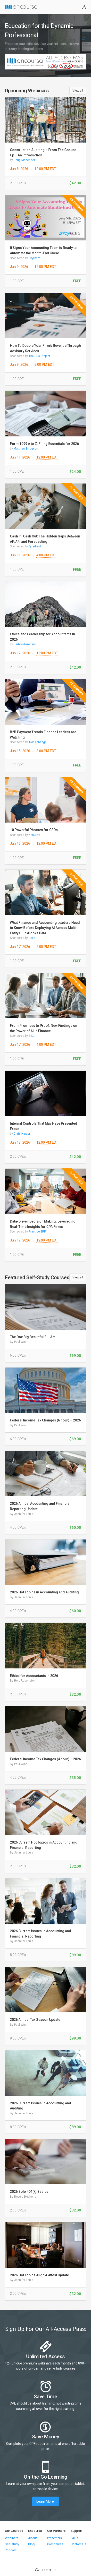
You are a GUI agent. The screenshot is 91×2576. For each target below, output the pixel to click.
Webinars (11, 2538)
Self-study (12, 2544)
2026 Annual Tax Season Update (35, 2020)
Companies (55, 2544)
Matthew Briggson (26, 448)
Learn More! (45, 2501)
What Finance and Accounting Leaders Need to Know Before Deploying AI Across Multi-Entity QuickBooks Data (45, 928)
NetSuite (34, 835)
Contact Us (78, 2544)
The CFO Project (39, 356)
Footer (43, 2570)
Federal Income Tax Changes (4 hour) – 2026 (45, 1759)
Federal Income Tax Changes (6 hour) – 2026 (45, 1420)
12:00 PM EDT (45, 169)
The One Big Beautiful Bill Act (32, 1337)
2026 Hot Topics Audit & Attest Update (39, 2275)
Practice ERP (37, 1231)
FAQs (74, 2538)
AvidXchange (38, 742)
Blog (31, 2544)
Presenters (54, 2538)
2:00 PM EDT (44, 365)
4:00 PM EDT (46, 555)
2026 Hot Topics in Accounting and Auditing (44, 1592)
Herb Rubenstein (25, 644)
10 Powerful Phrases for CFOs (34, 830)
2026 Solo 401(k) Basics (29, 2191)
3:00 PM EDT (46, 751)
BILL (31, 1035)
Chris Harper (22, 1133)
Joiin (32, 938)
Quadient (35, 546)
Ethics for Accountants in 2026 (34, 1676)
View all (78, 90)
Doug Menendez (25, 160)
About (32, 2538)
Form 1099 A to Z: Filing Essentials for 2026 (44, 444)
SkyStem (34, 258)
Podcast (11, 2550)
